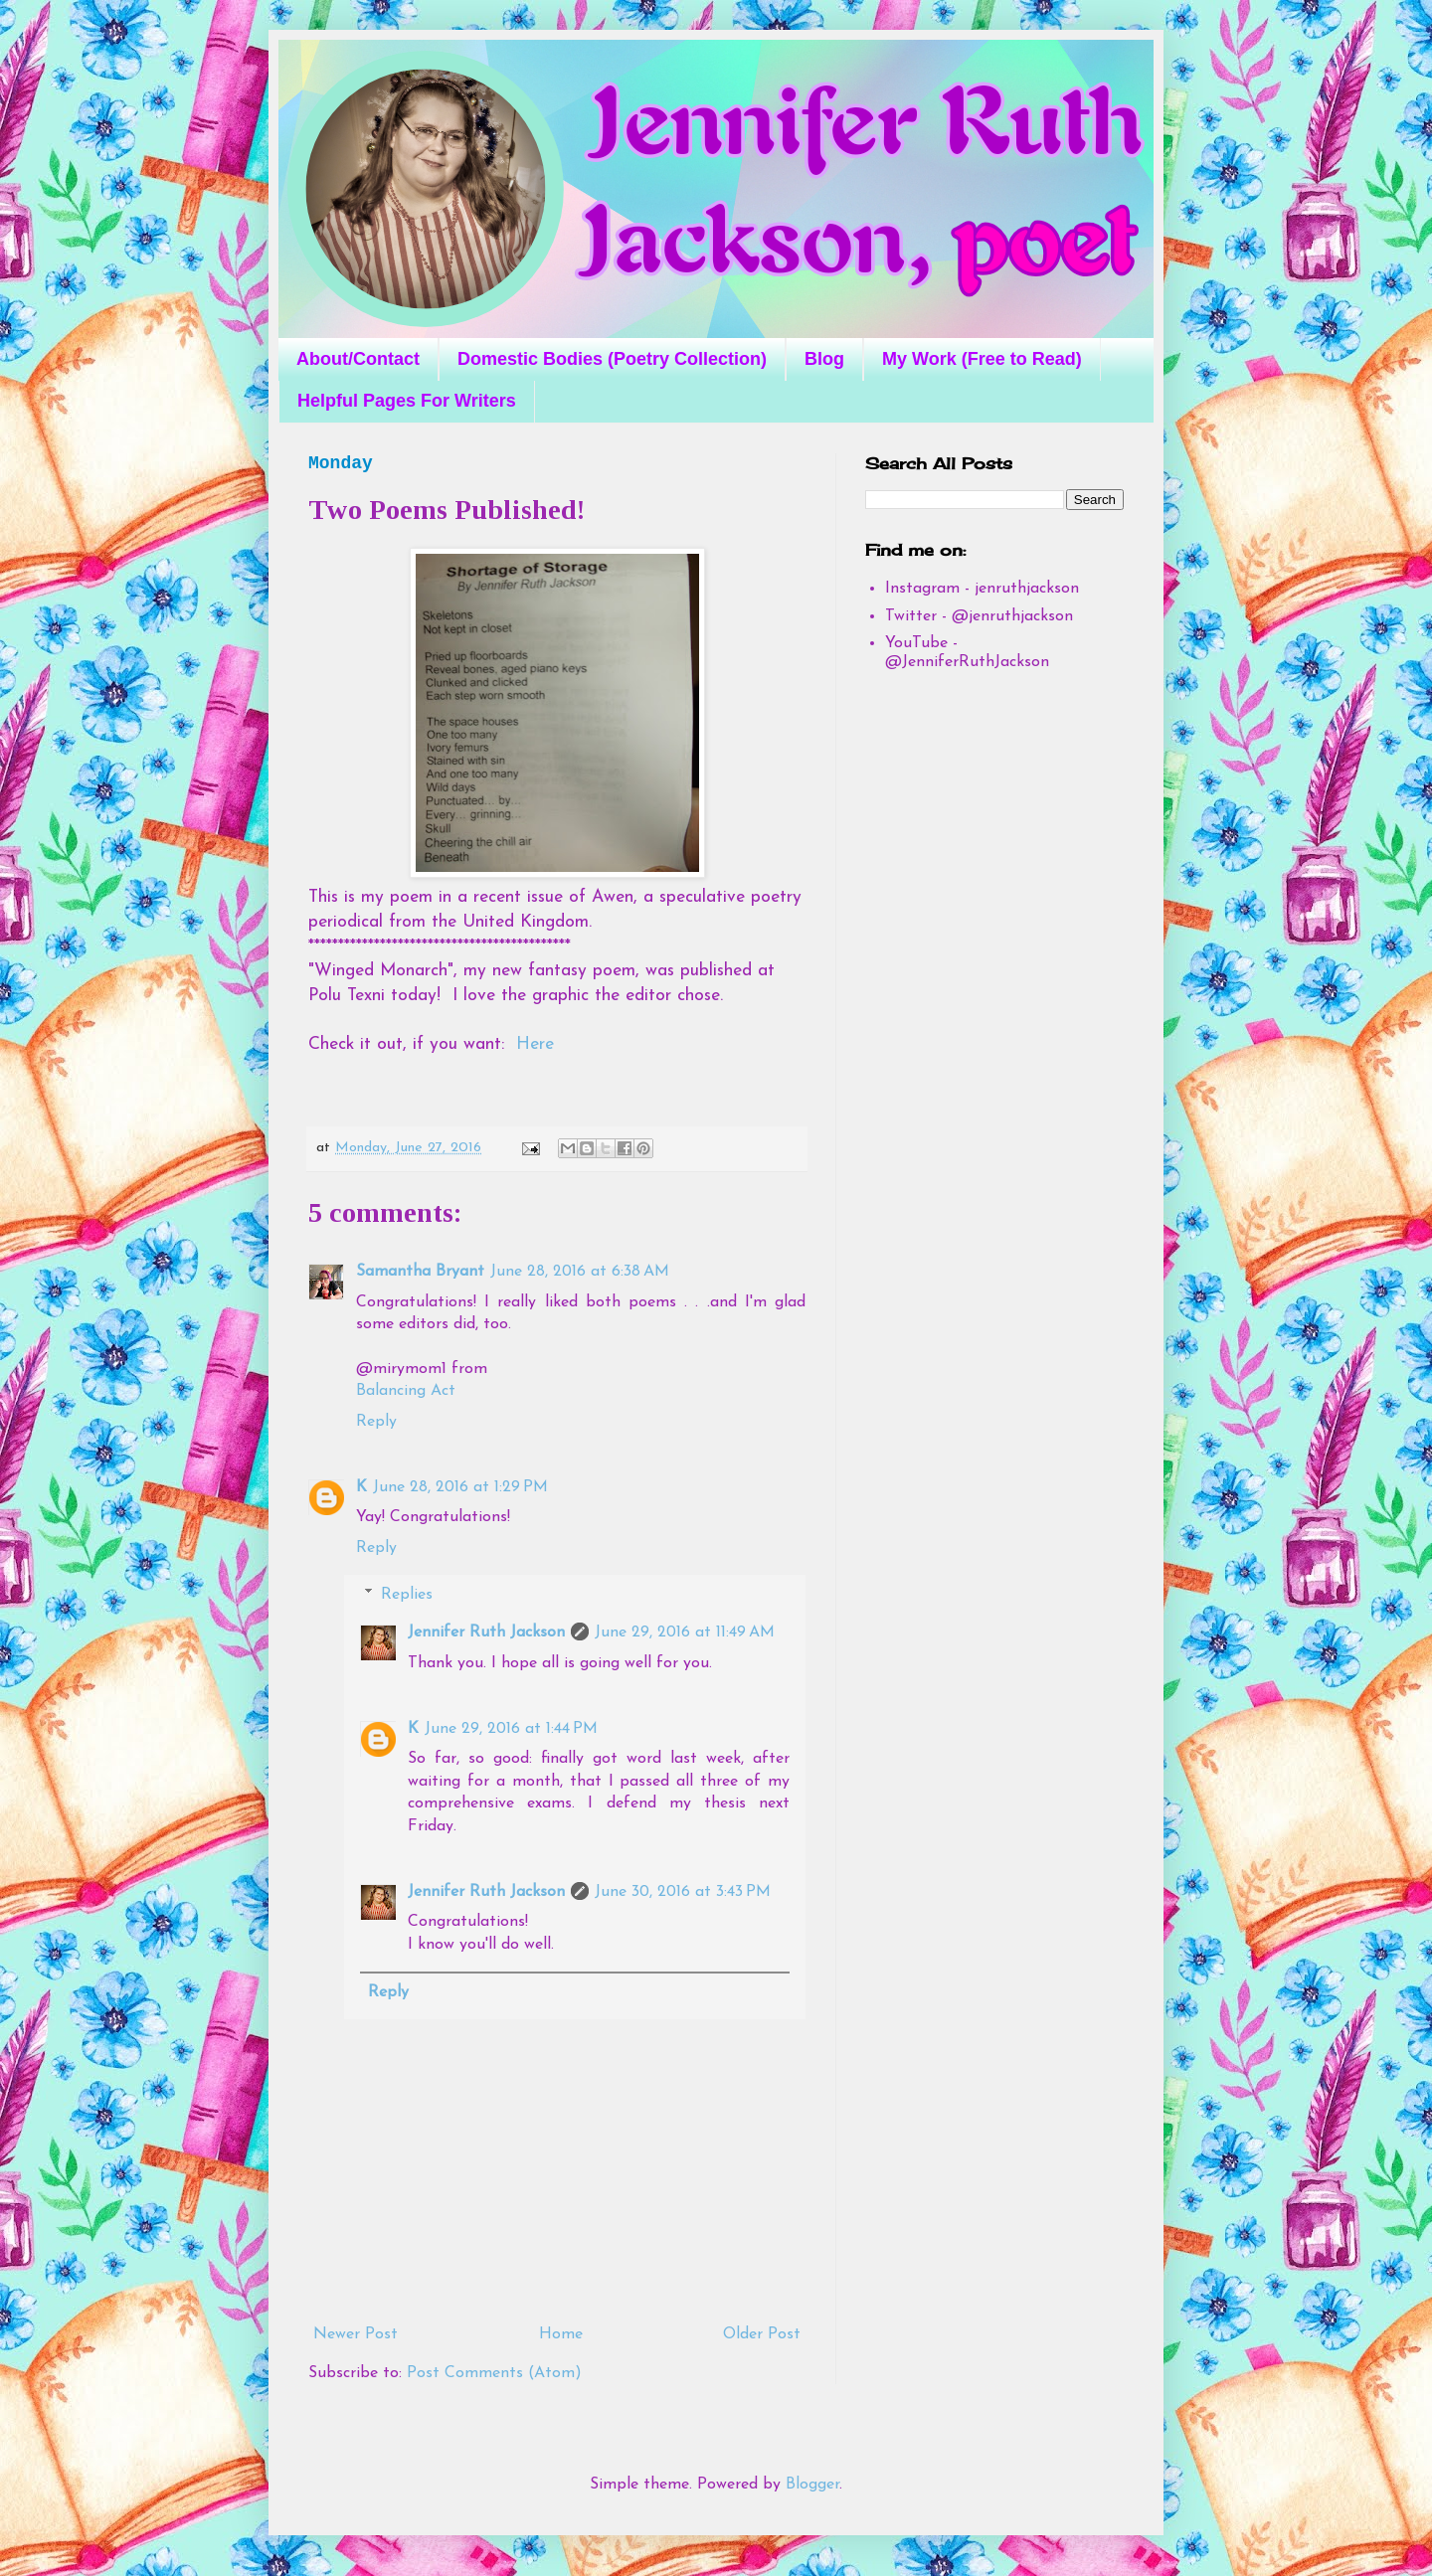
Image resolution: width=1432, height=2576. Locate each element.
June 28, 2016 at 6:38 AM (579, 1272)
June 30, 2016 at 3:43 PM (683, 1892)
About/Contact (358, 359)
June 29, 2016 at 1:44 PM (511, 1729)
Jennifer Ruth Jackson (486, 1632)
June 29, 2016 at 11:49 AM (685, 1632)
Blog (824, 359)
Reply (376, 1422)
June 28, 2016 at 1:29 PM (460, 1487)
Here (535, 1044)
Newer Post (355, 2334)
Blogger (812, 2484)
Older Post (762, 2334)
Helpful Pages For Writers (406, 401)
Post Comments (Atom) (494, 2373)
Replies (407, 1595)
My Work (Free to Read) (982, 359)
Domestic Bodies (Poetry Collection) (612, 359)
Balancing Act (405, 1391)
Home (561, 2334)
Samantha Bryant (420, 1272)
